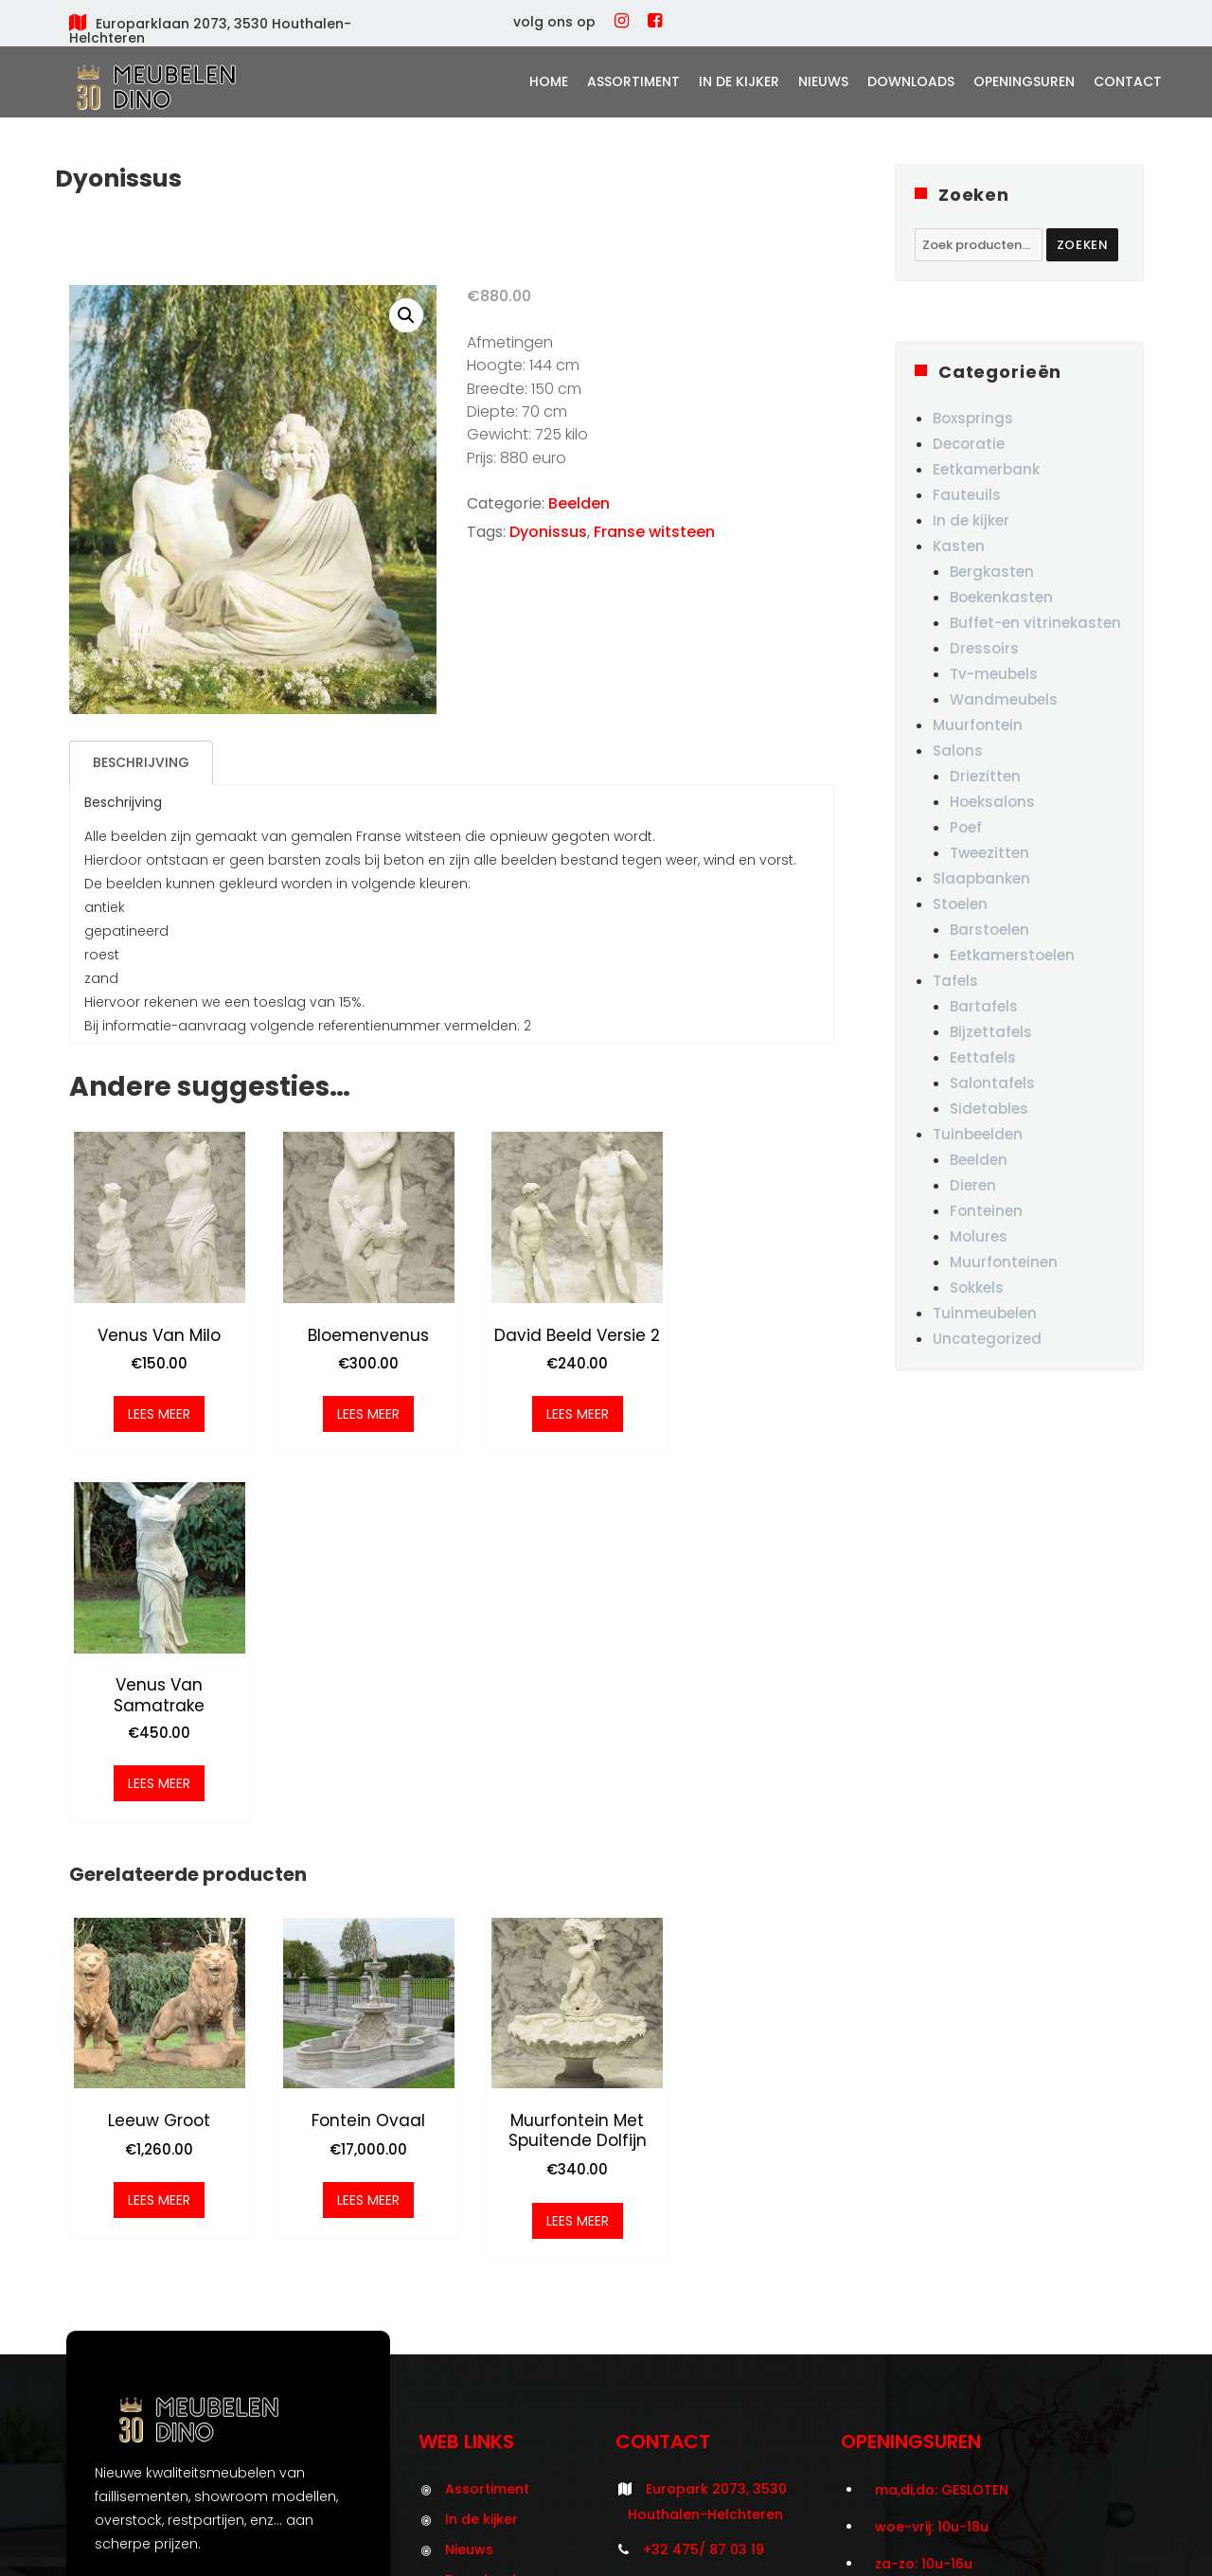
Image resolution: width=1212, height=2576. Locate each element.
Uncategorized (987, 1339)
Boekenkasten (1001, 597)
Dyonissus (548, 532)
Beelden (579, 503)
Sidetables (989, 1108)
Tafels (955, 981)
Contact (1128, 81)
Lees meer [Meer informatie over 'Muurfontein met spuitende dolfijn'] (549, 1858)
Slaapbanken (981, 878)
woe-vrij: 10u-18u (932, 2164)
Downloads (910, 81)
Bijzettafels (991, 1032)
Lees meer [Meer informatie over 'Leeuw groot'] (153, 1838)
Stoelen (960, 904)
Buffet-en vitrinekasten (1035, 623)
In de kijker (739, 81)
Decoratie (969, 444)
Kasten (959, 546)
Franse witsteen (654, 532)
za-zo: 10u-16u (923, 2201)
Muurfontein (978, 725)
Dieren (973, 1185)
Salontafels (992, 1083)
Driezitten (985, 776)
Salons (958, 750)
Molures (978, 1236)
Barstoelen (989, 929)
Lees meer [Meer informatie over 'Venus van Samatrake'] (747, 1427)
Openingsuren (1024, 81)
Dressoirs (984, 648)
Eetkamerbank (986, 469)
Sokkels (977, 1287)
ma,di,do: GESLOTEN (941, 2127)
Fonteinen (986, 1211)
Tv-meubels (994, 674)
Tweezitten (989, 853)
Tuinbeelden (978, 1134)
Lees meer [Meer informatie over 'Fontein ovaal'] (351, 1838)
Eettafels (983, 1057)
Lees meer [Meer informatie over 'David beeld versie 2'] (549, 1407)
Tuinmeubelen (985, 1313)
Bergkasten (992, 571)
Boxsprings (973, 418)
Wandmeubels (1004, 699)
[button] (406, 315)
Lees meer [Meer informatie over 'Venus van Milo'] (153, 1407)
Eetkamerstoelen (1012, 955)
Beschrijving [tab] (141, 762)
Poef (966, 827)
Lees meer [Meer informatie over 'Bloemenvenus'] (351, 1407)
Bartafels (984, 1006)
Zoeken (1083, 245)
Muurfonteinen (1004, 1262)
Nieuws (823, 81)
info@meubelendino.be (726, 2221)
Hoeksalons (992, 802)
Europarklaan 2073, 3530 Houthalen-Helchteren (210, 30)
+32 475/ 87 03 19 (703, 2186)
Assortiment (633, 81)
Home (548, 81)
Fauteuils (967, 495)
